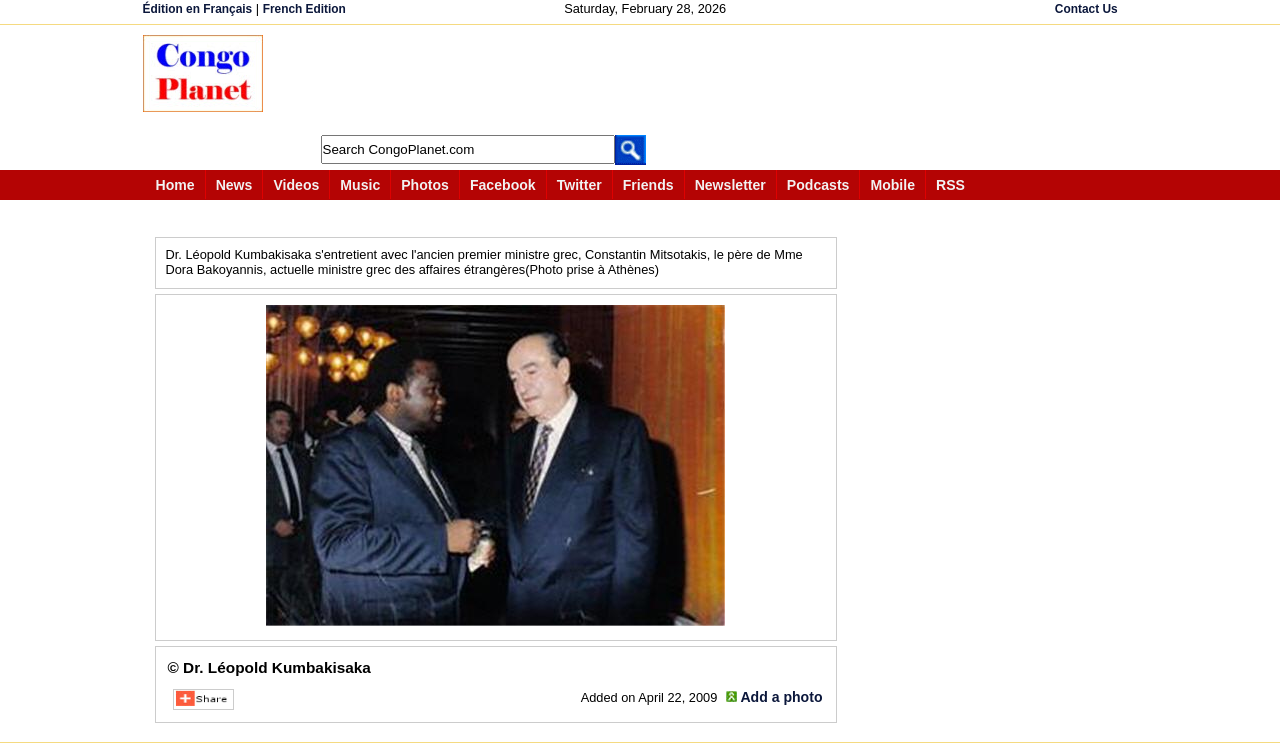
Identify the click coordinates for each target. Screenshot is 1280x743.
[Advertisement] (647, 80)
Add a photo (781, 697)
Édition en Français (198, 9)
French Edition (304, 9)
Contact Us (1086, 9)
